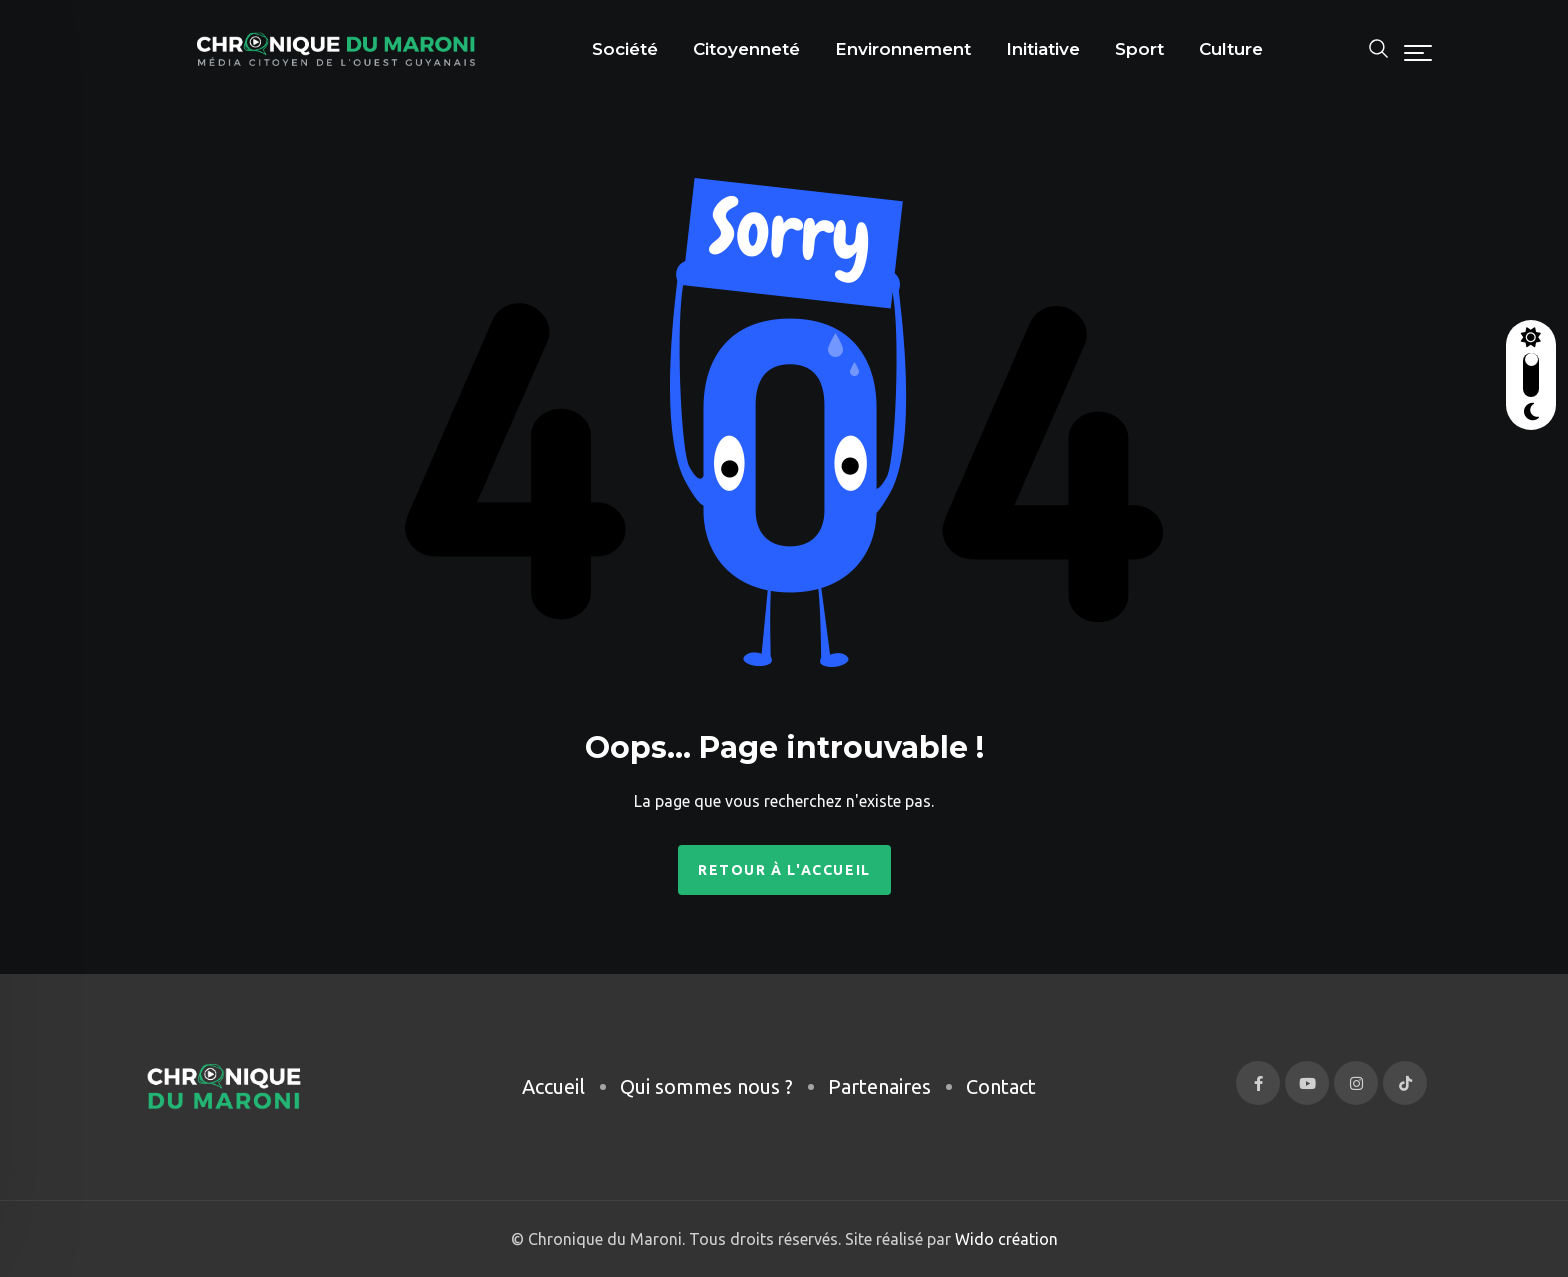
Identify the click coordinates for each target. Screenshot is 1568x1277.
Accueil (553, 1086)
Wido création (1004, 1239)
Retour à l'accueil (784, 870)
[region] (260, 1108)
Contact (1001, 1086)
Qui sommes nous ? (706, 1086)
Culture (1231, 49)
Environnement (903, 49)
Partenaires (879, 1086)
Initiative (1043, 49)
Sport (1139, 49)
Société (625, 49)
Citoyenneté (746, 49)
